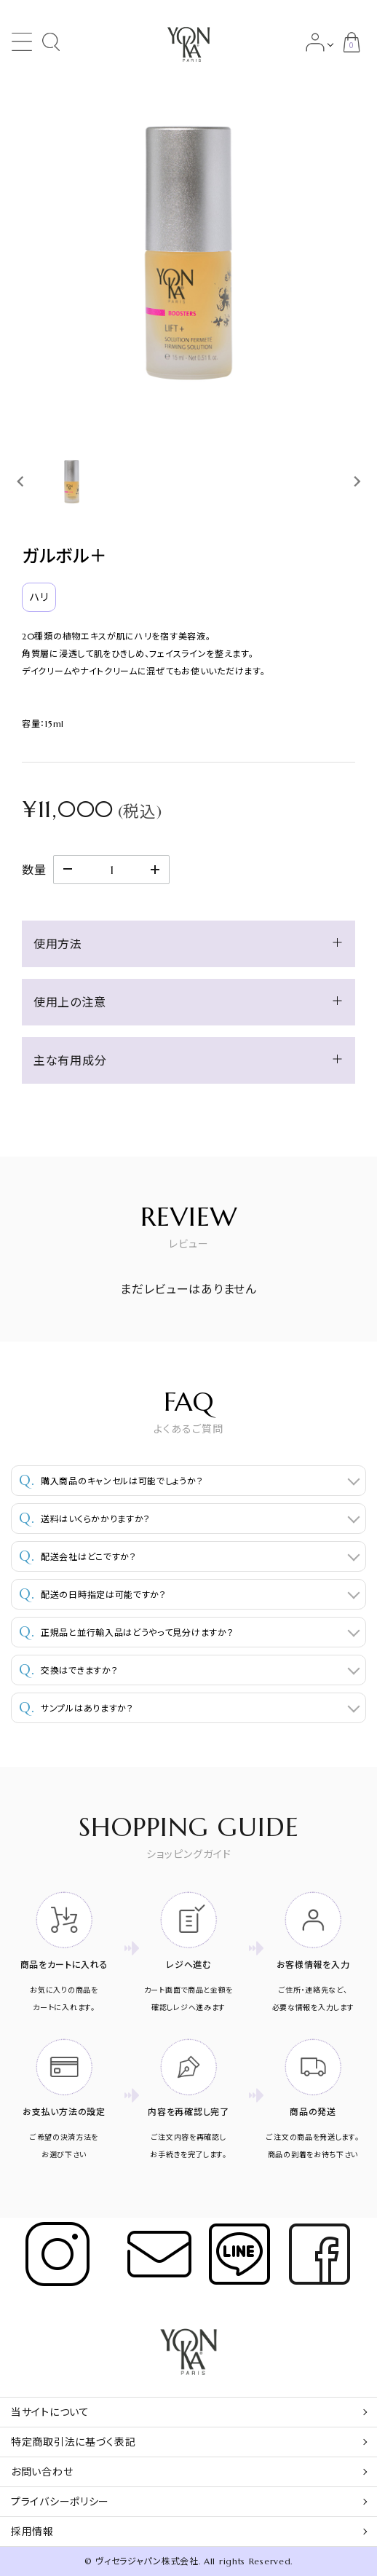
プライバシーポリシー (60, 2501)
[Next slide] (356, 481)
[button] (71, 481)
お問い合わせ (42, 2471)
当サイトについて (50, 2412)
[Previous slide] (21, 481)
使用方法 (57, 944)
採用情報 (32, 2531)
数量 (34, 869)
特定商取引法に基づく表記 (73, 2442)
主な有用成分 (69, 1060)
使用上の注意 (69, 1002)
